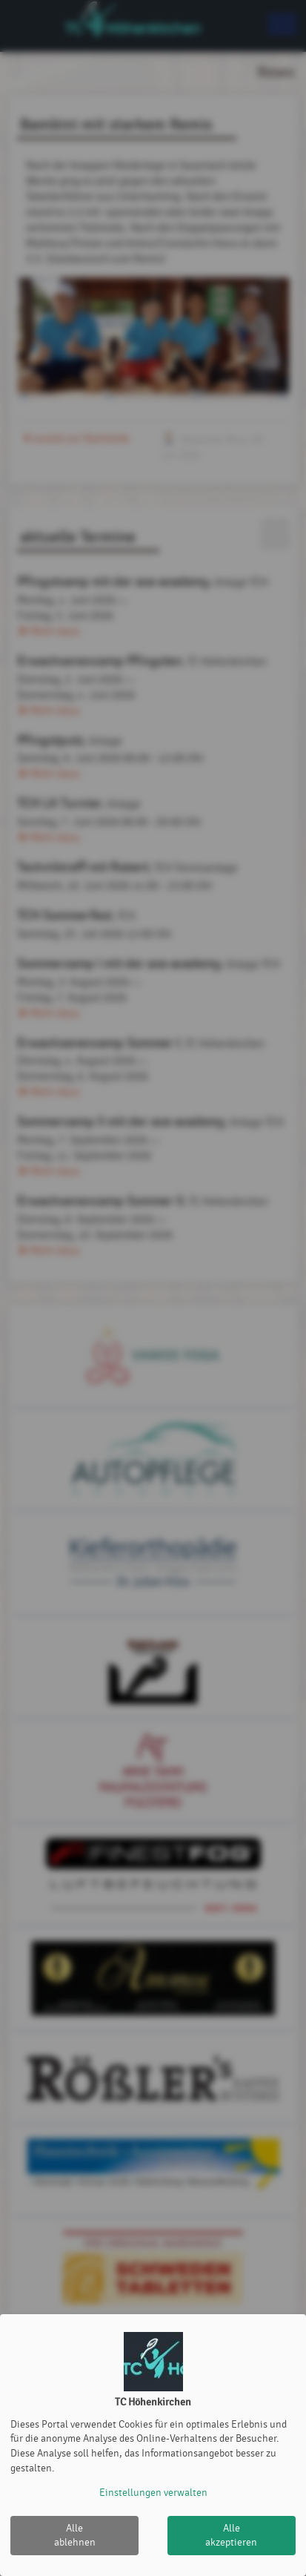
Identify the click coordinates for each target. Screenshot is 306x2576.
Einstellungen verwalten (153, 2492)
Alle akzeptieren (231, 2536)
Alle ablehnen (75, 2536)
